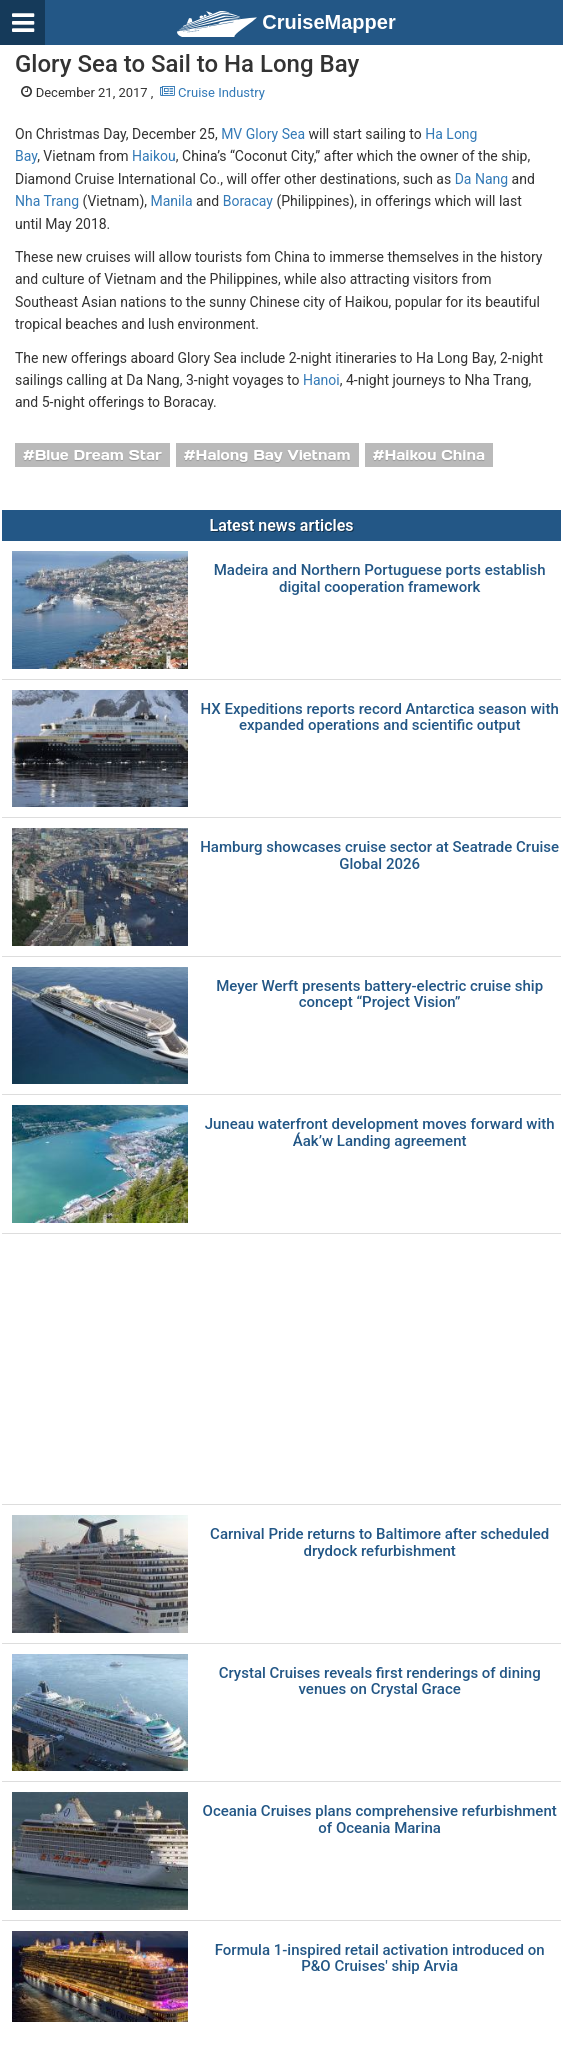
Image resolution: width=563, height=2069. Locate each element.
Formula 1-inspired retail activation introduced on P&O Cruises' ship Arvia (380, 1958)
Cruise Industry (212, 92)
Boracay (248, 201)
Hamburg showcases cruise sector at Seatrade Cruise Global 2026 (379, 855)
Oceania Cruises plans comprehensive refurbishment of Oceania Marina (380, 1819)
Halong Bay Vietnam (273, 455)
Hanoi (321, 380)
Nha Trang (47, 201)
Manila (172, 201)
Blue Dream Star (98, 455)
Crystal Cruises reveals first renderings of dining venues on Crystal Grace (380, 1681)
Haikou (154, 156)
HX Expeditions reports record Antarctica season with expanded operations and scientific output (380, 717)
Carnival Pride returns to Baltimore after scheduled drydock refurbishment (379, 1542)
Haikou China (434, 455)
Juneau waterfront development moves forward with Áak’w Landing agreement (380, 1132)
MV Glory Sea (263, 134)
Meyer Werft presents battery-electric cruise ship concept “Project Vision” (379, 994)
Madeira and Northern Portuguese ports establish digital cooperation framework (380, 578)
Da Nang (481, 179)
